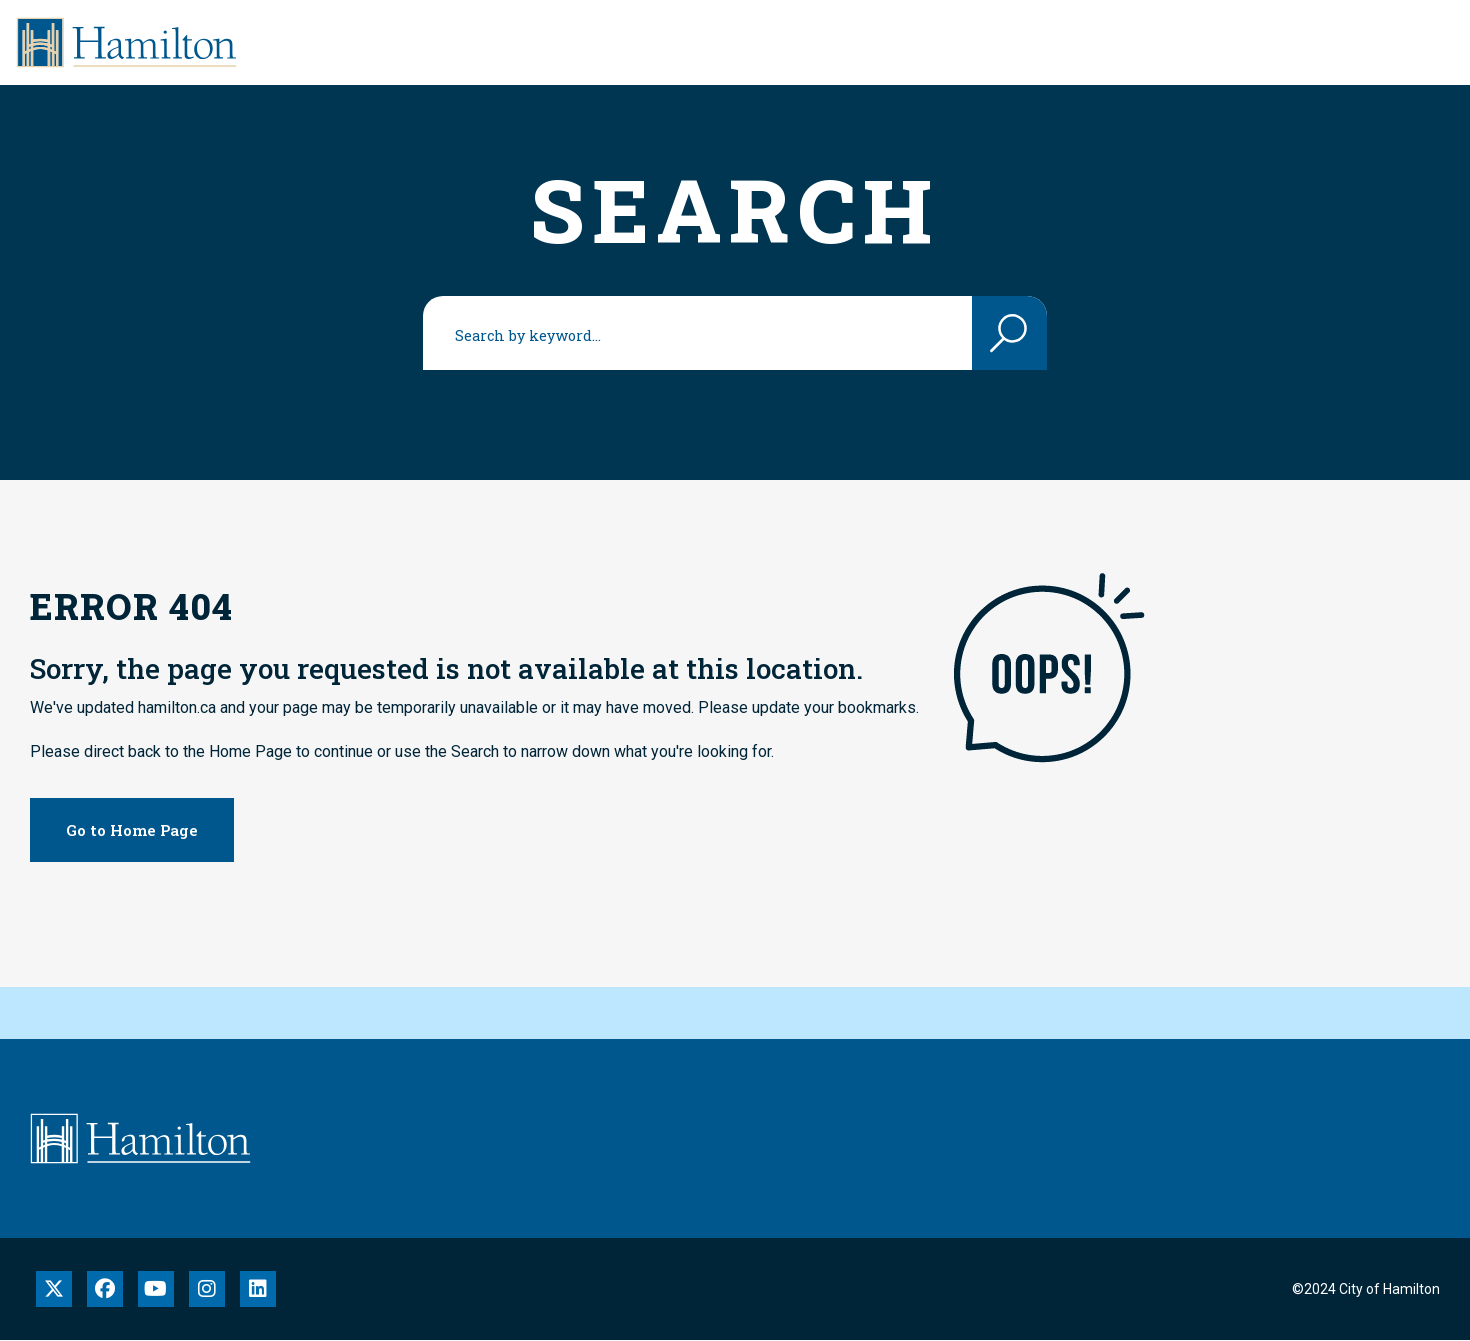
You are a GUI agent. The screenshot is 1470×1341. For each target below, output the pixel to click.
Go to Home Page (132, 830)
